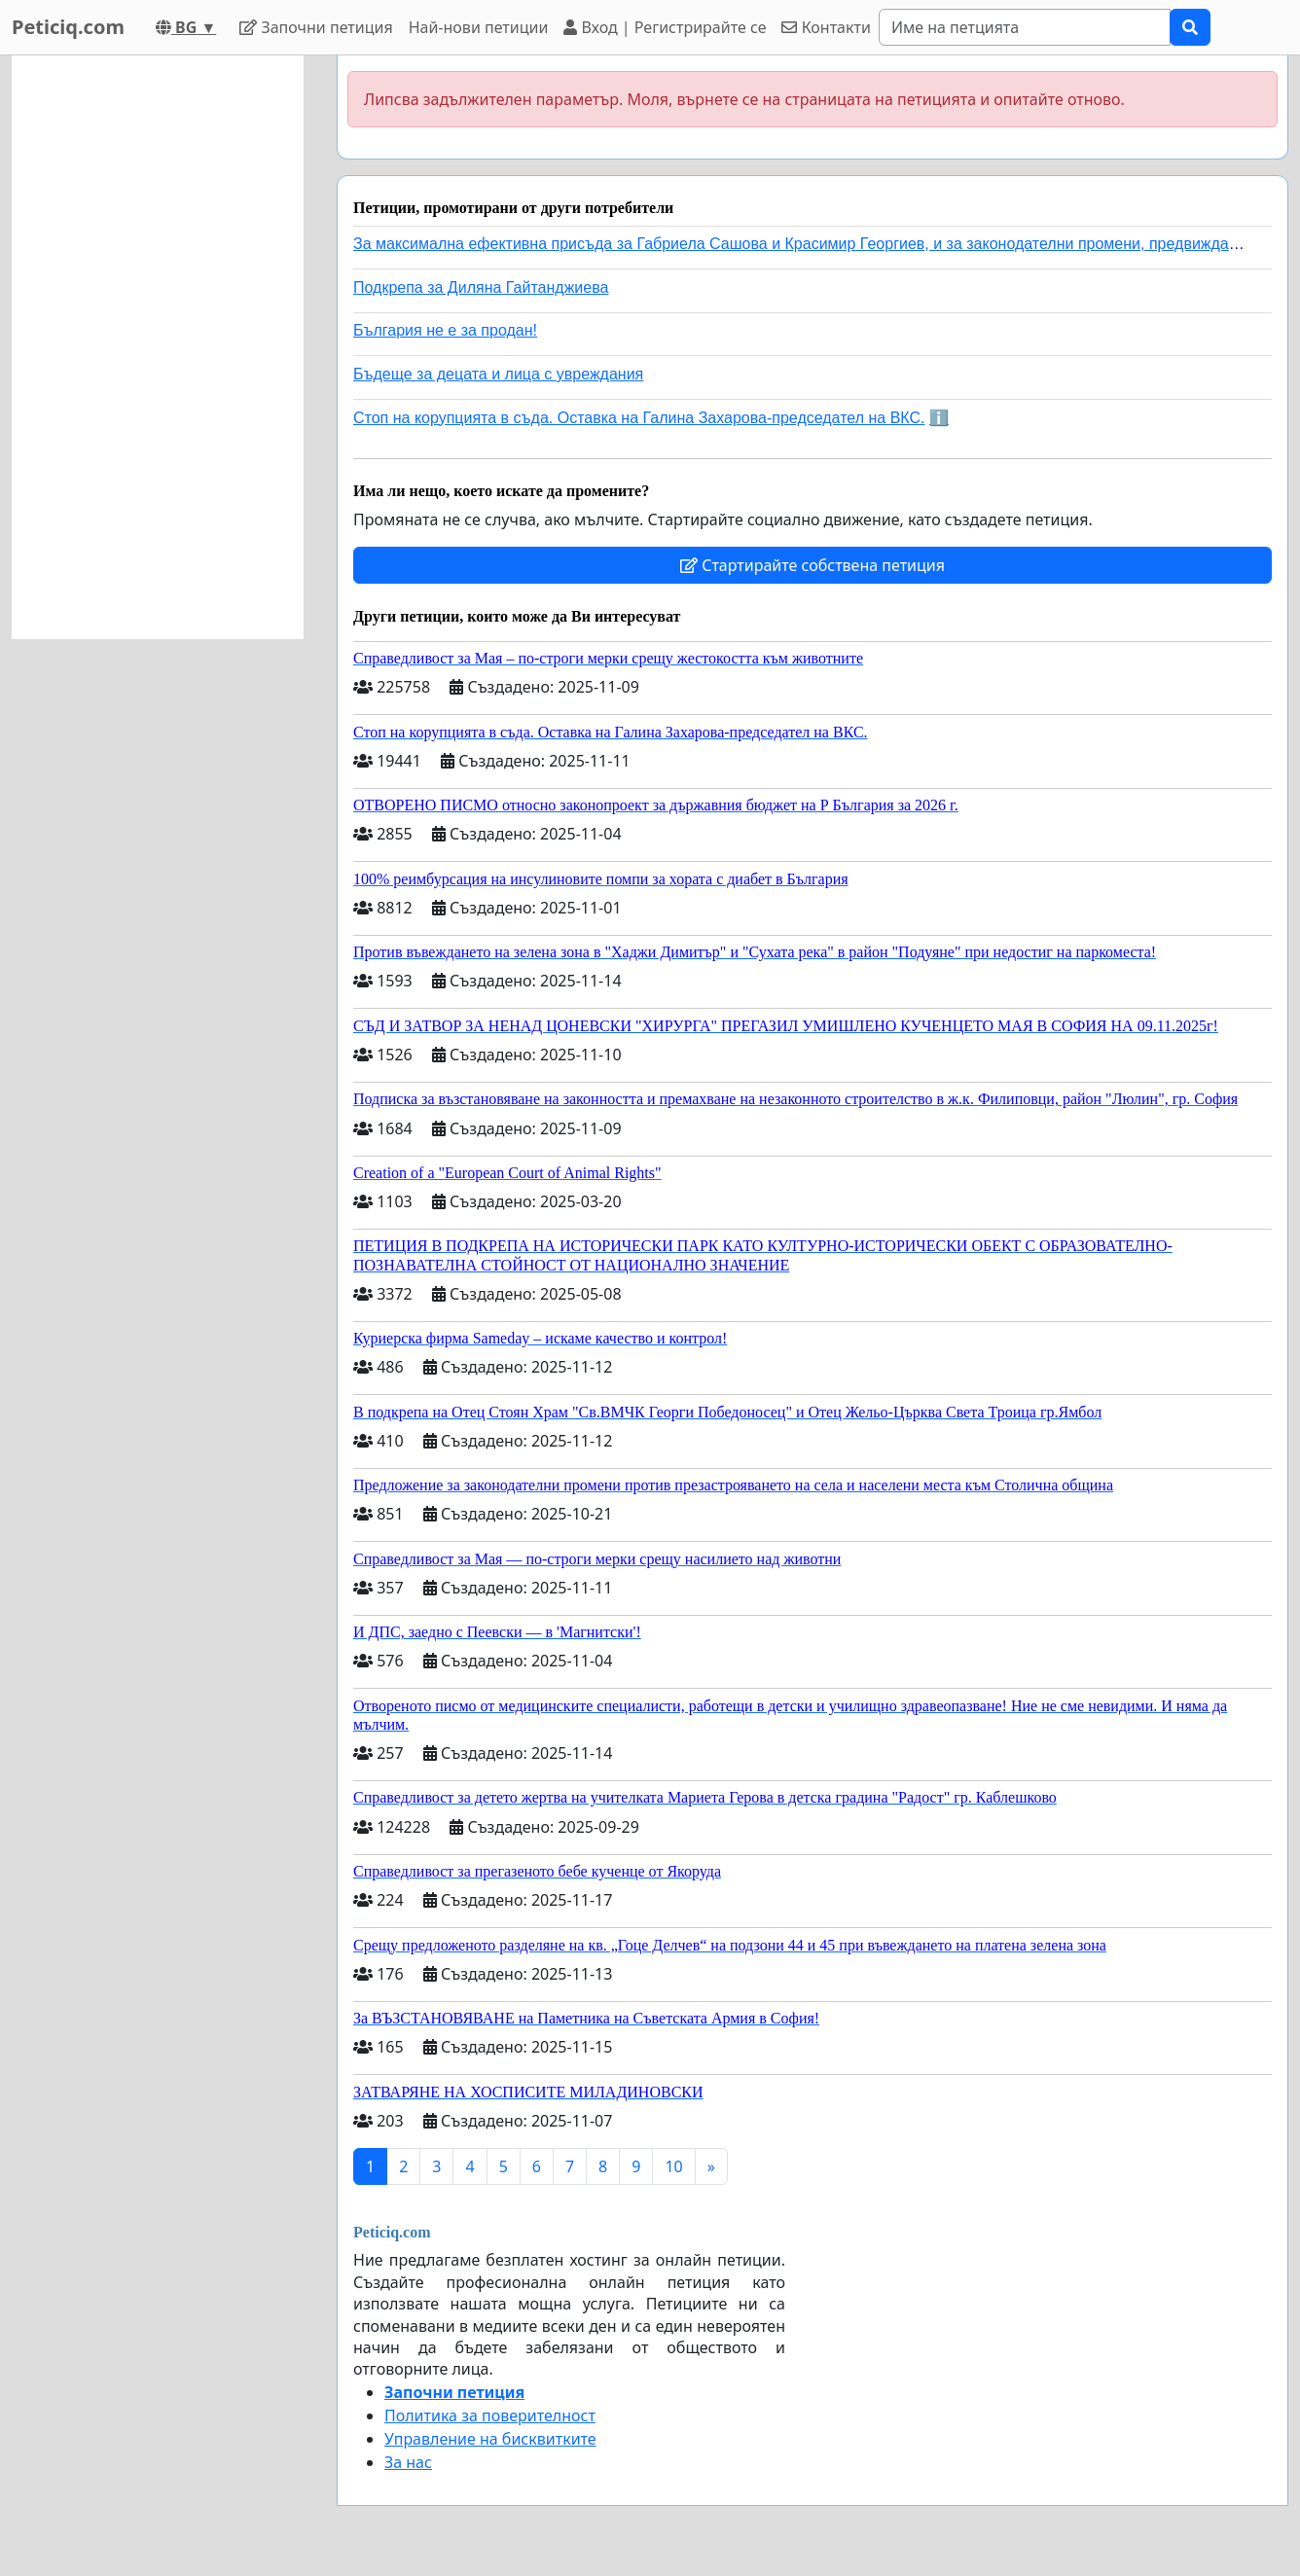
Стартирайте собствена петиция (812, 565)
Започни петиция (315, 27)
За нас (408, 2462)
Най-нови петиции (479, 27)
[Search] (1025, 27)
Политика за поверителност (490, 2415)
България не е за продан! (445, 330)
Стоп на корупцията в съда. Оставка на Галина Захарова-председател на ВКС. (638, 418)
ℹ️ (939, 418)
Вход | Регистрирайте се (664, 27)
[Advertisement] (158, 347)
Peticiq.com (68, 27)
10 (673, 2166)
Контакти (825, 27)
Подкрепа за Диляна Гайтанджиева (480, 287)
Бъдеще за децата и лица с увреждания (498, 374)
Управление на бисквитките (490, 2439)
